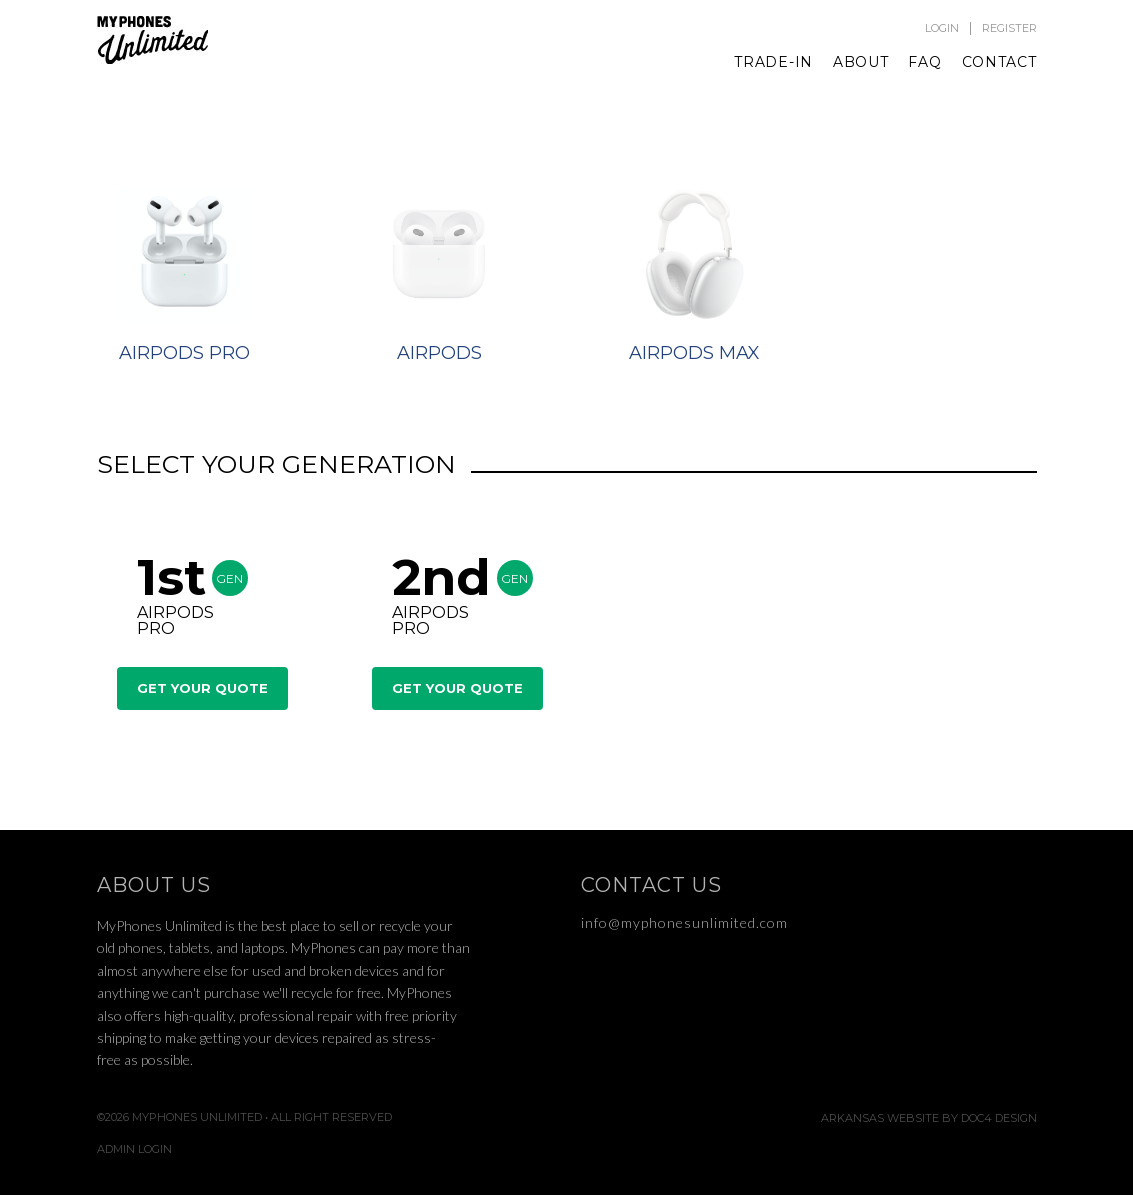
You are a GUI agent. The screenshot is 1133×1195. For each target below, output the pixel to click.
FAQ (924, 62)
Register (1009, 28)
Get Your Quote (202, 688)
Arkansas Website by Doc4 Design (929, 1118)
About (861, 62)
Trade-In (773, 62)
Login (942, 28)
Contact (999, 62)
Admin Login (134, 1149)
